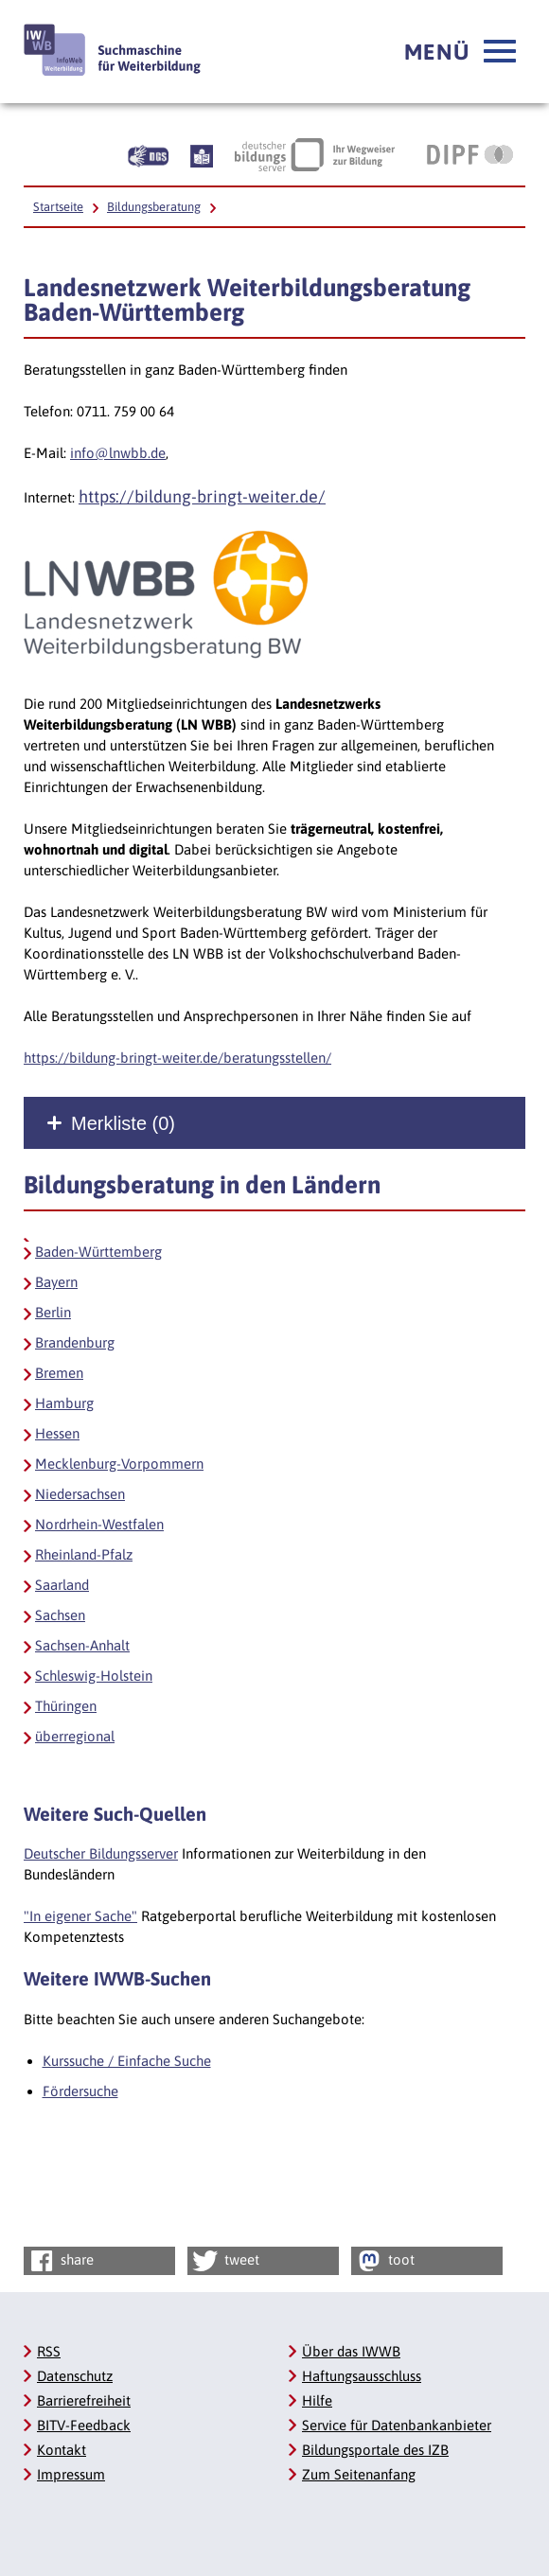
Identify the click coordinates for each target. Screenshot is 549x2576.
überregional (75, 1736)
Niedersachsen (80, 1494)
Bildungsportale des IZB (375, 2450)
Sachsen (60, 1615)
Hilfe (317, 2400)
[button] (460, 52)
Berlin (53, 1312)
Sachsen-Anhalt (82, 1645)
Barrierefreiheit (84, 2400)
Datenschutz (75, 2376)
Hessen (57, 1433)
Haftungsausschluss (361, 2376)
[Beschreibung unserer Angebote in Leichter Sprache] (202, 154)
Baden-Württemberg (98, 1252)
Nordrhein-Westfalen (99, 1524)
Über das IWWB (351, 2351)
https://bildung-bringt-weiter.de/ (202, 496)
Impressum (71, 2474)
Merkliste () (123, 1123)
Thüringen (66, 1706)
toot (384, 2260)
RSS (49, 2351)
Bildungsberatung (154, 207)
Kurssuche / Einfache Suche (127, 2061)
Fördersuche (80, 2091)
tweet (224, 2260)
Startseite (58, 207)
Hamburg (64, 1403)
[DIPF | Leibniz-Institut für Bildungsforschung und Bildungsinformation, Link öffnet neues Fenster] (470, 154)
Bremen (59, 1373)
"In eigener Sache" (80, 1916)
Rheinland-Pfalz (84, 1554)
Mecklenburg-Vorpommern (119, 1464)
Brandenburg (75, 1342)
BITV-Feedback (84, 2425)
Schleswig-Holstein (93, 1675)
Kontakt (61, 2450)
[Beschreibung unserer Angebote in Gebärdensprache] (148, 154)
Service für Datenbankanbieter (396, 2425)
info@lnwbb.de (118, 453)
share (60, 2260)
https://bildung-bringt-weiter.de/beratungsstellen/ (177, 1058)
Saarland (62, 1585)
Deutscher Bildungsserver (101, 1853)
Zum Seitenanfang (359, 2474)
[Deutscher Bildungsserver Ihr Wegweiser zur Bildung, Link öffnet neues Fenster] (315, 154)
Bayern (56, 1282)
